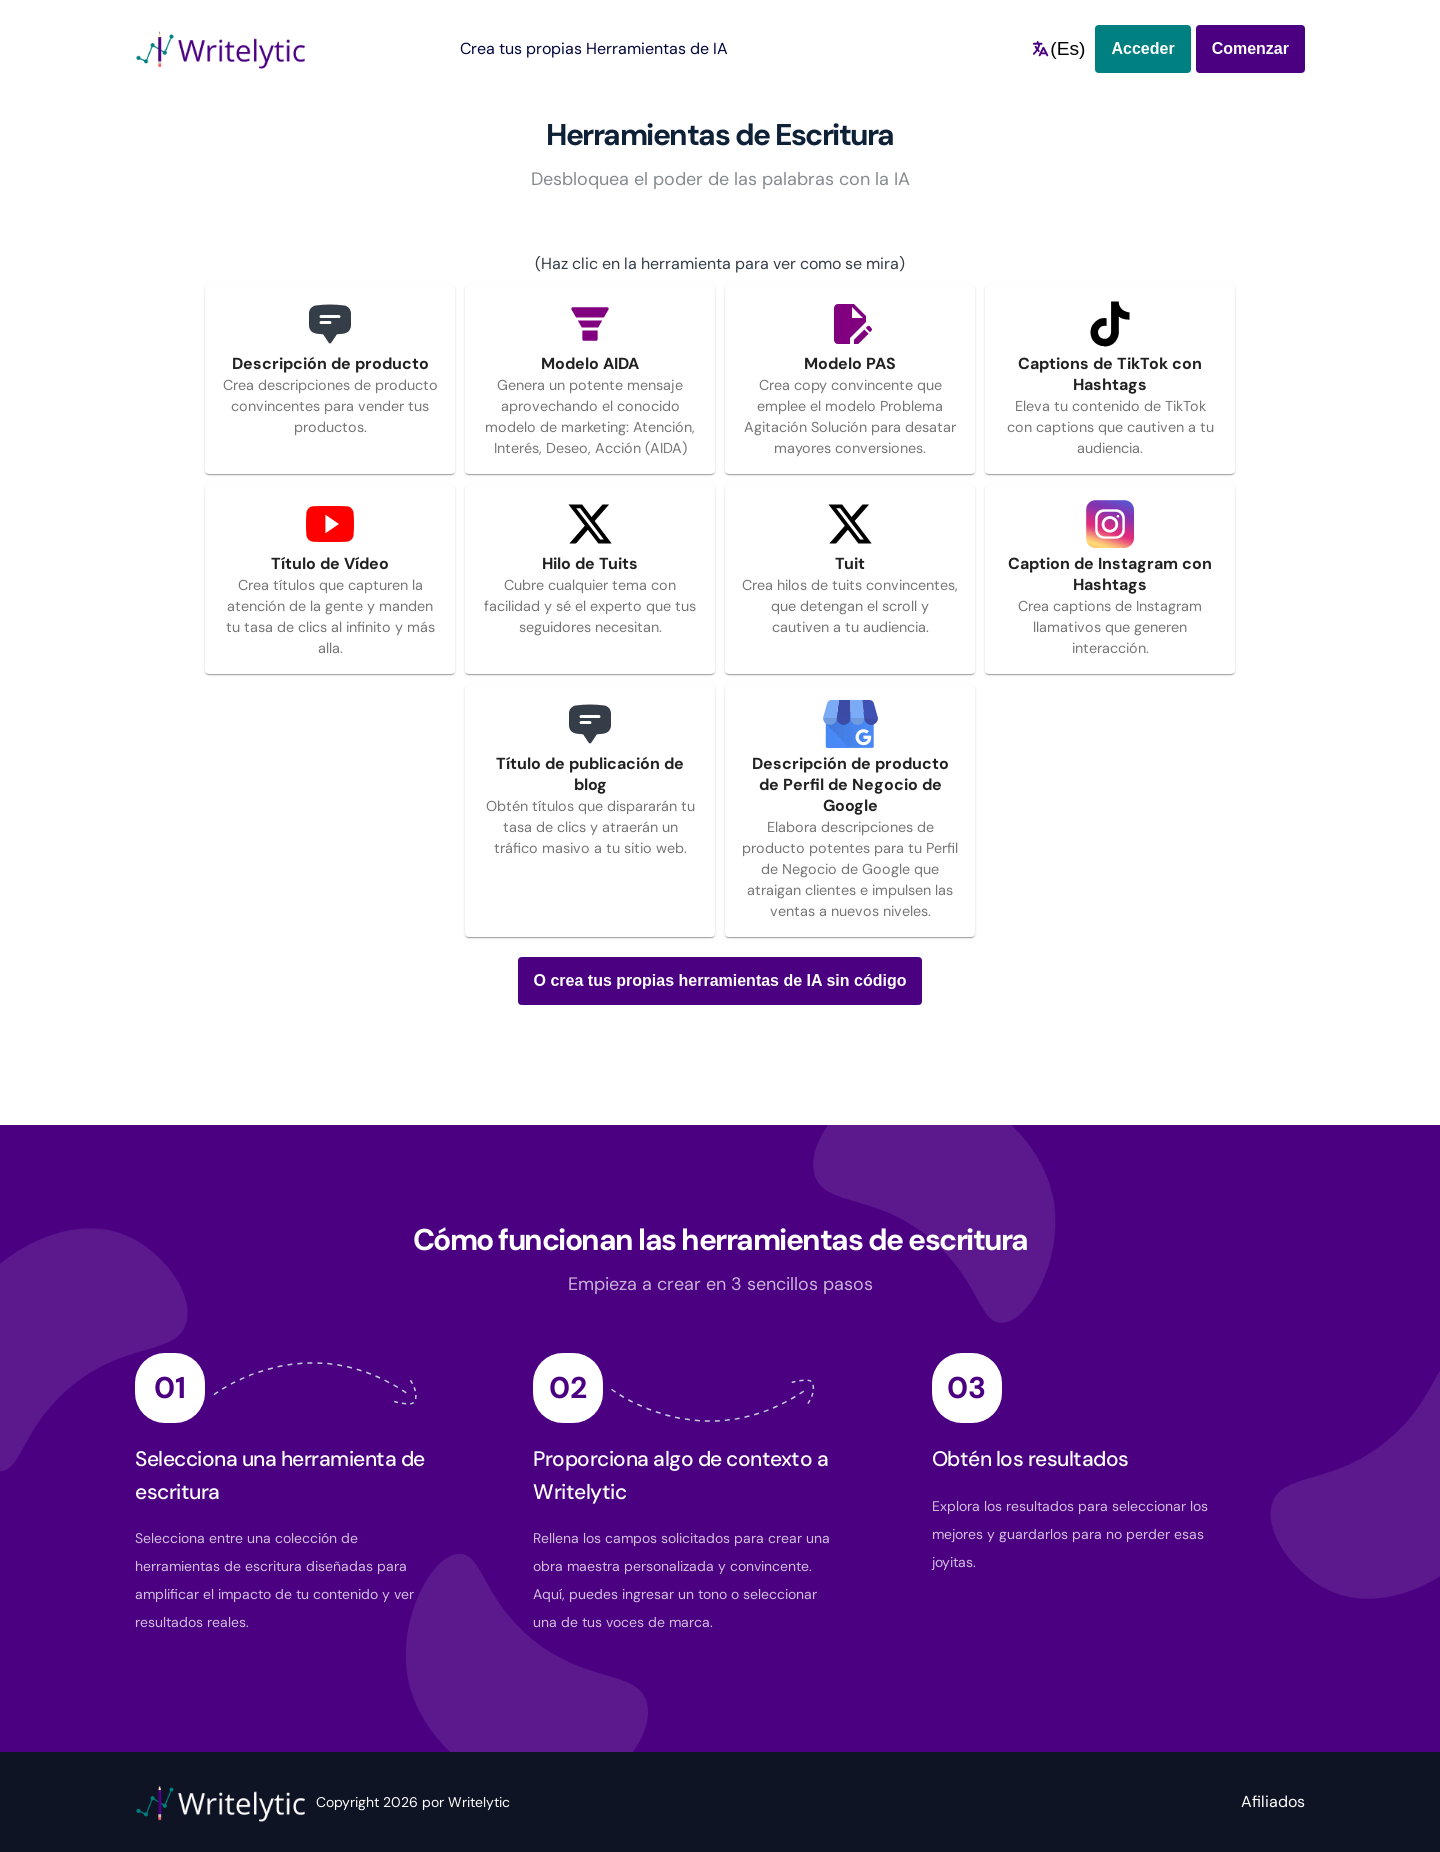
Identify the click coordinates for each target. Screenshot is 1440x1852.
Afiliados (1273, 1801)
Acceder (1142, 48)
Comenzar (1250, 48)
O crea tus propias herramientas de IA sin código (720, 980)
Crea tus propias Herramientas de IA (594, 48)
